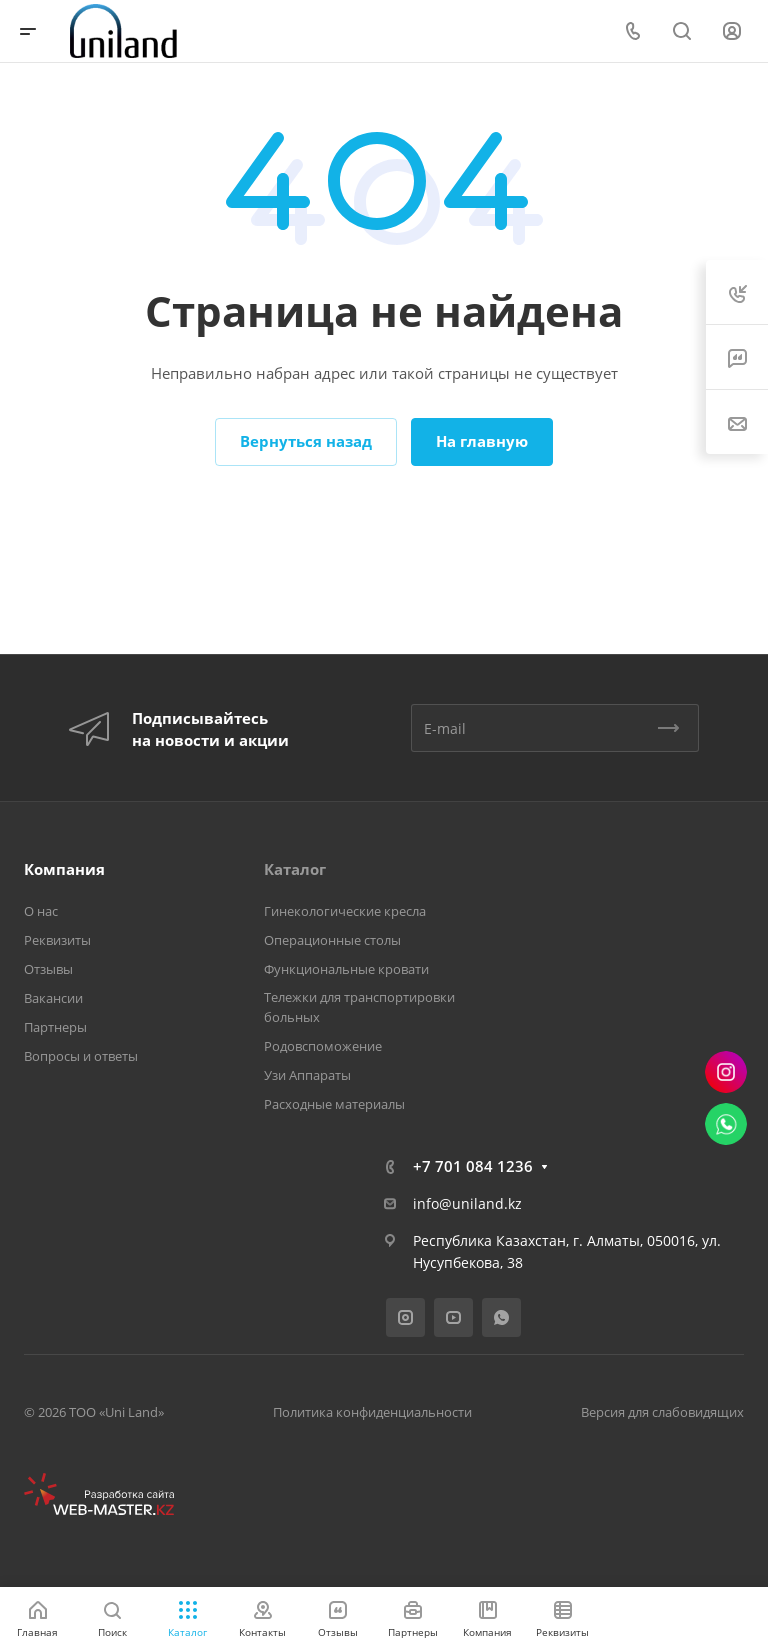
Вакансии (53, 998)
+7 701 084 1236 (473, 1166)
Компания (64, 869)
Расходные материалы (334, 1104)
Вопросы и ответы (81, 1056)
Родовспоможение (323, 1046)
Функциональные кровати (346, 969)
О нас (41, 911)
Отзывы (48, 969)
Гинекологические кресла (345, 911)
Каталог (295, 869)
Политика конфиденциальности (372, 1412)
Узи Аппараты (307, 1075)
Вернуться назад (306, 441)
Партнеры (55, 1027)
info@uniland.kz (467, 1203)
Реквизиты (57, 940)
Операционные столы (332, 940)
